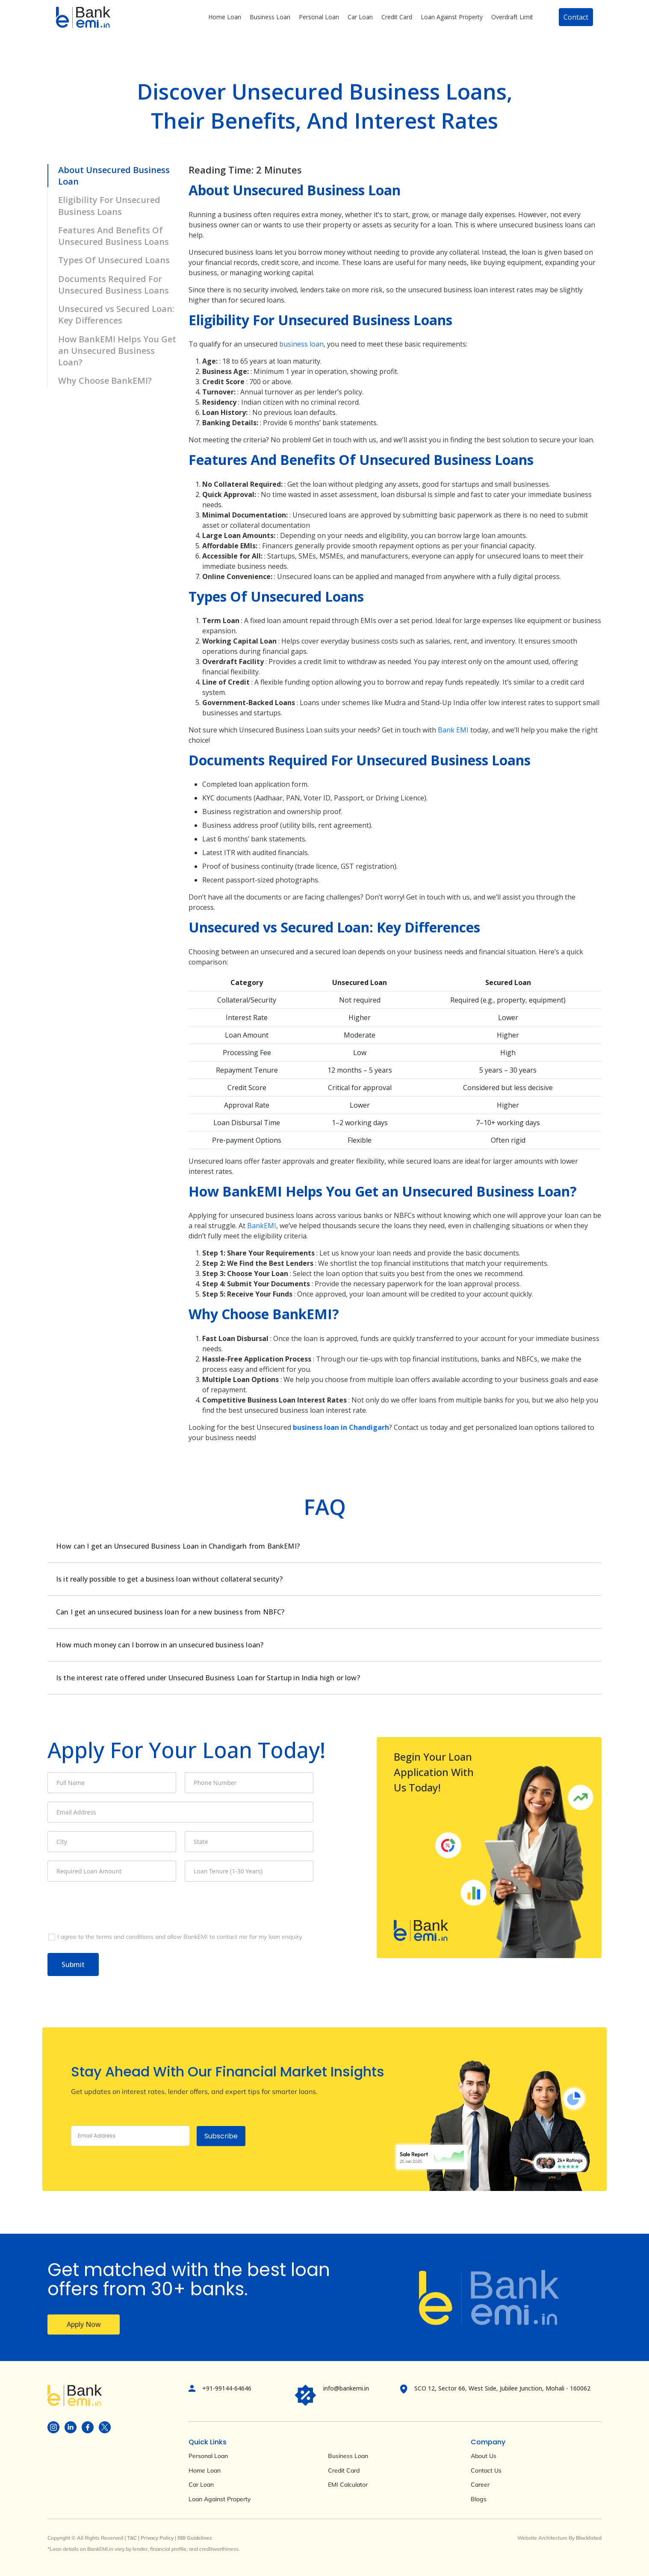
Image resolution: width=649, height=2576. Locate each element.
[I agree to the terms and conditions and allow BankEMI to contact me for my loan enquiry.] (180, 1937)
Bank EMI (452, 730)
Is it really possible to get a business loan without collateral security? (169, 1579)
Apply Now (84, 2324)
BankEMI (261, 1225)
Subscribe (221, 2136)
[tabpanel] (324, 1612)
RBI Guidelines (194, 2538)
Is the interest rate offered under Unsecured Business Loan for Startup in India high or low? (208, 1677)
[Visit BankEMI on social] (53, 2427)
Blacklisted (589, 2538)
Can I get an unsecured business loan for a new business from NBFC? (170, 1612)
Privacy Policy (157, 2538)
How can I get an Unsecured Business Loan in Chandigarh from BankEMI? (178, 1546)
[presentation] (112, 1906)
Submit (73, 1964)
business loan (301, 344)
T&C (132, 2538)
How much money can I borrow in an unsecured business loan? (159, 1645)
